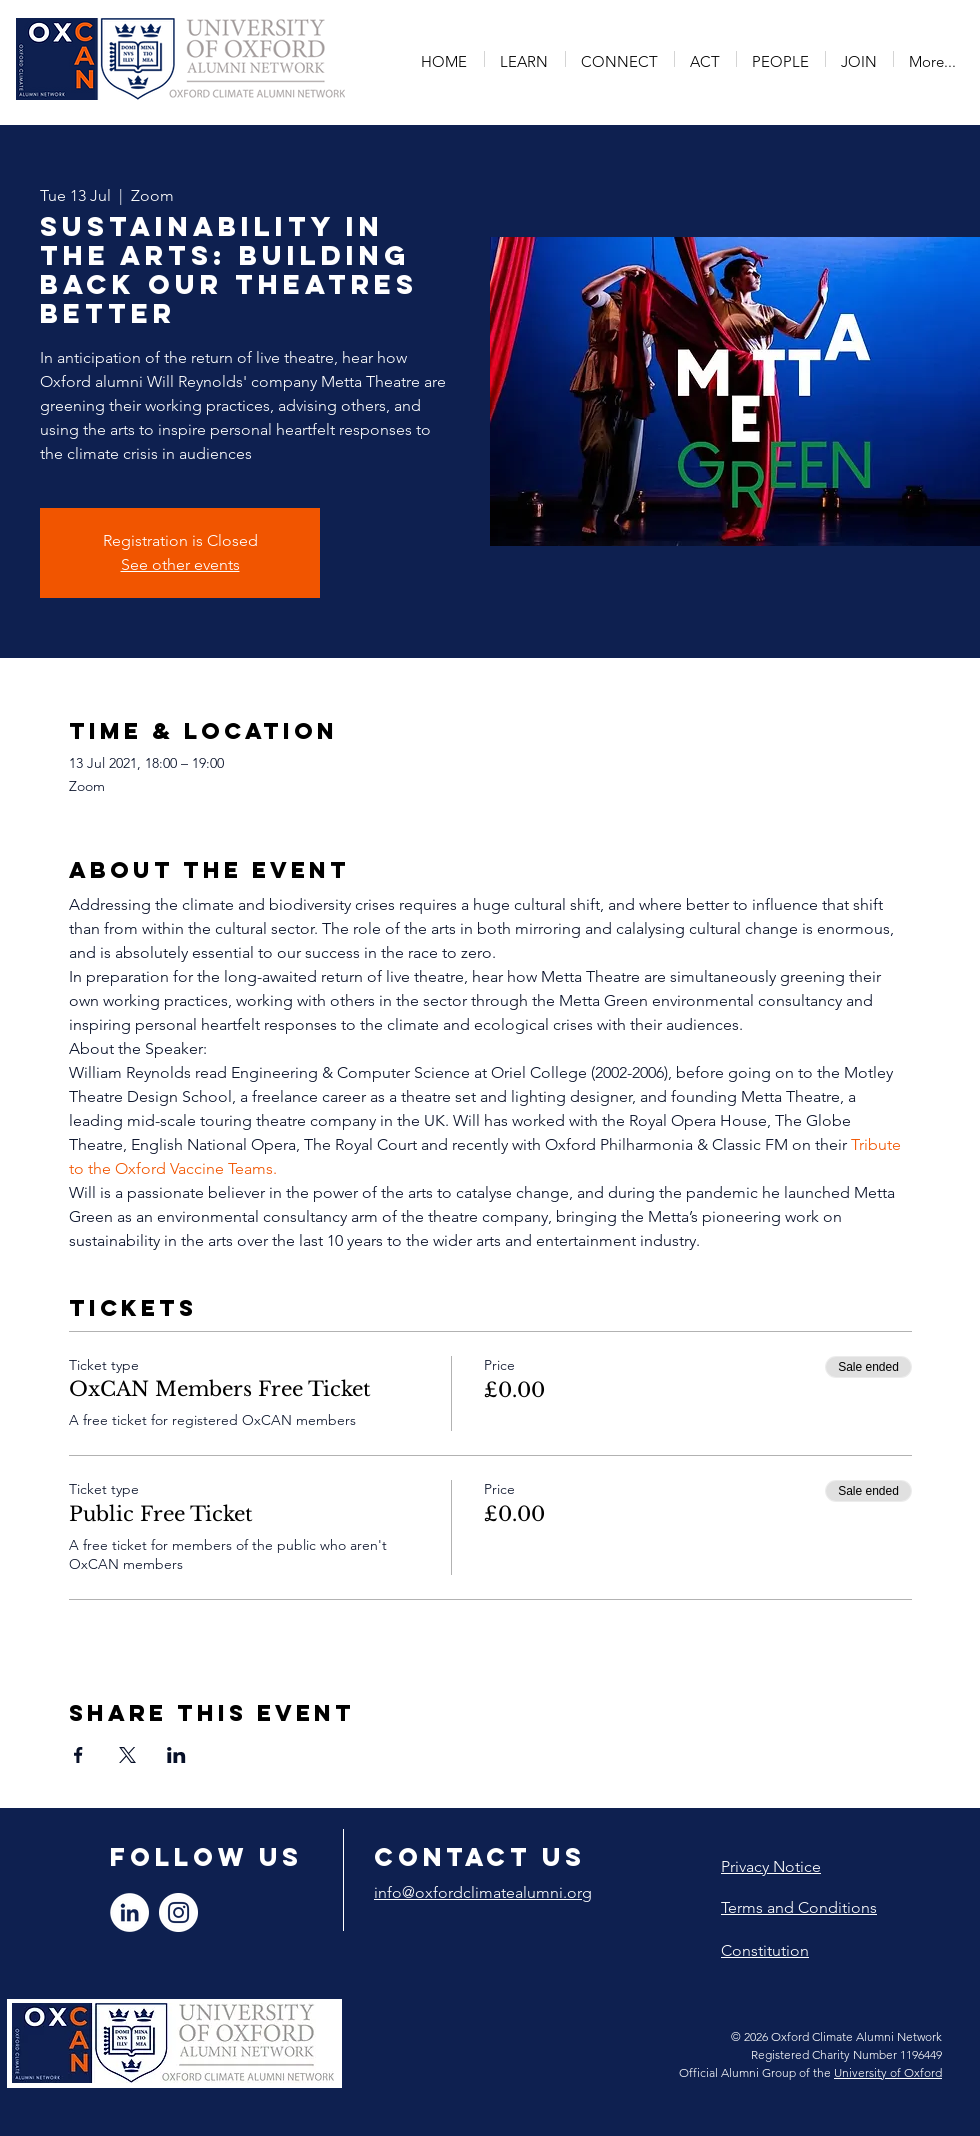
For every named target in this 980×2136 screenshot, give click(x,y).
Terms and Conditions (799, 1907)
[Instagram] (178, 1912)
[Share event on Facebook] (78, 1755)
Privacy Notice (771, 1866)
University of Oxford (888, 2072)
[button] (525, 59)
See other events (180, 564)
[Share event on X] (127, 1755)
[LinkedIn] (129, 1912)
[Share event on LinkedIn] (176, 1755)
